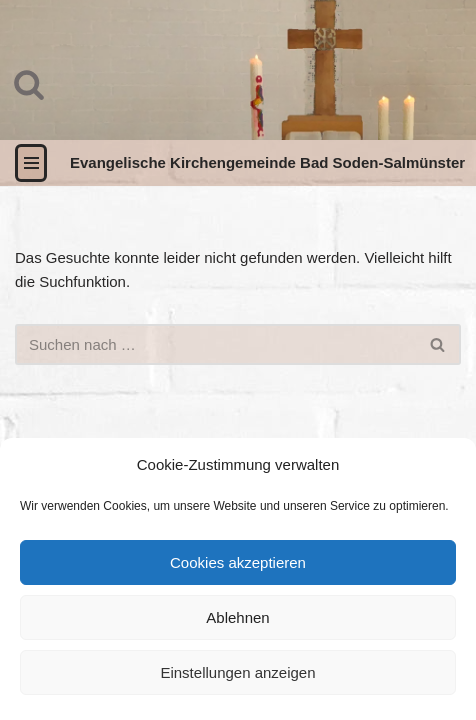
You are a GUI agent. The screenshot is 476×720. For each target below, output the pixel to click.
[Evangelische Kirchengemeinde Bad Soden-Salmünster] (267, 163)
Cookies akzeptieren (238, 562)
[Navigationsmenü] (31, 163)
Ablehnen (237, 617)
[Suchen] (29, 84)
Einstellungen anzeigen (237, 672)
